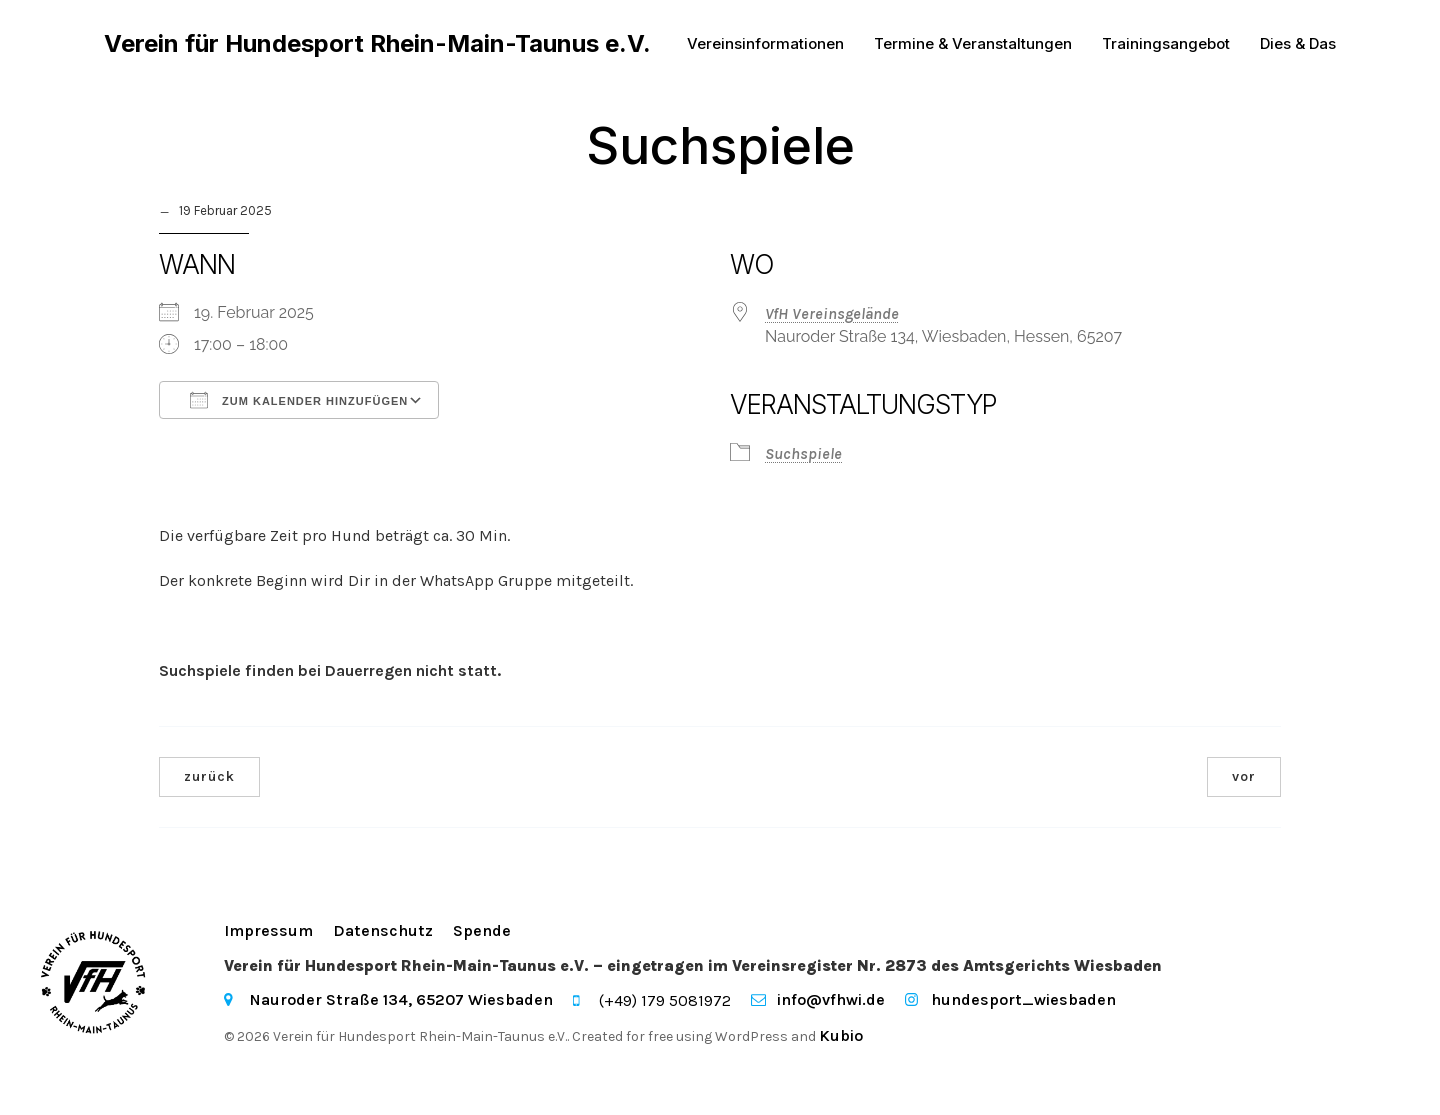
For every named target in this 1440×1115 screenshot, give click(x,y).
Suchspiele (803, 455)
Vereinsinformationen (765, 44)
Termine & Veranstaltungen (973, 44)
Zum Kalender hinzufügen (299, 402)
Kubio (841, 1037)
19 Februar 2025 (225, 212)
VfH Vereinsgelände (832, 315)
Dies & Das (1298, 44)
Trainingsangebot (1166, 44)
